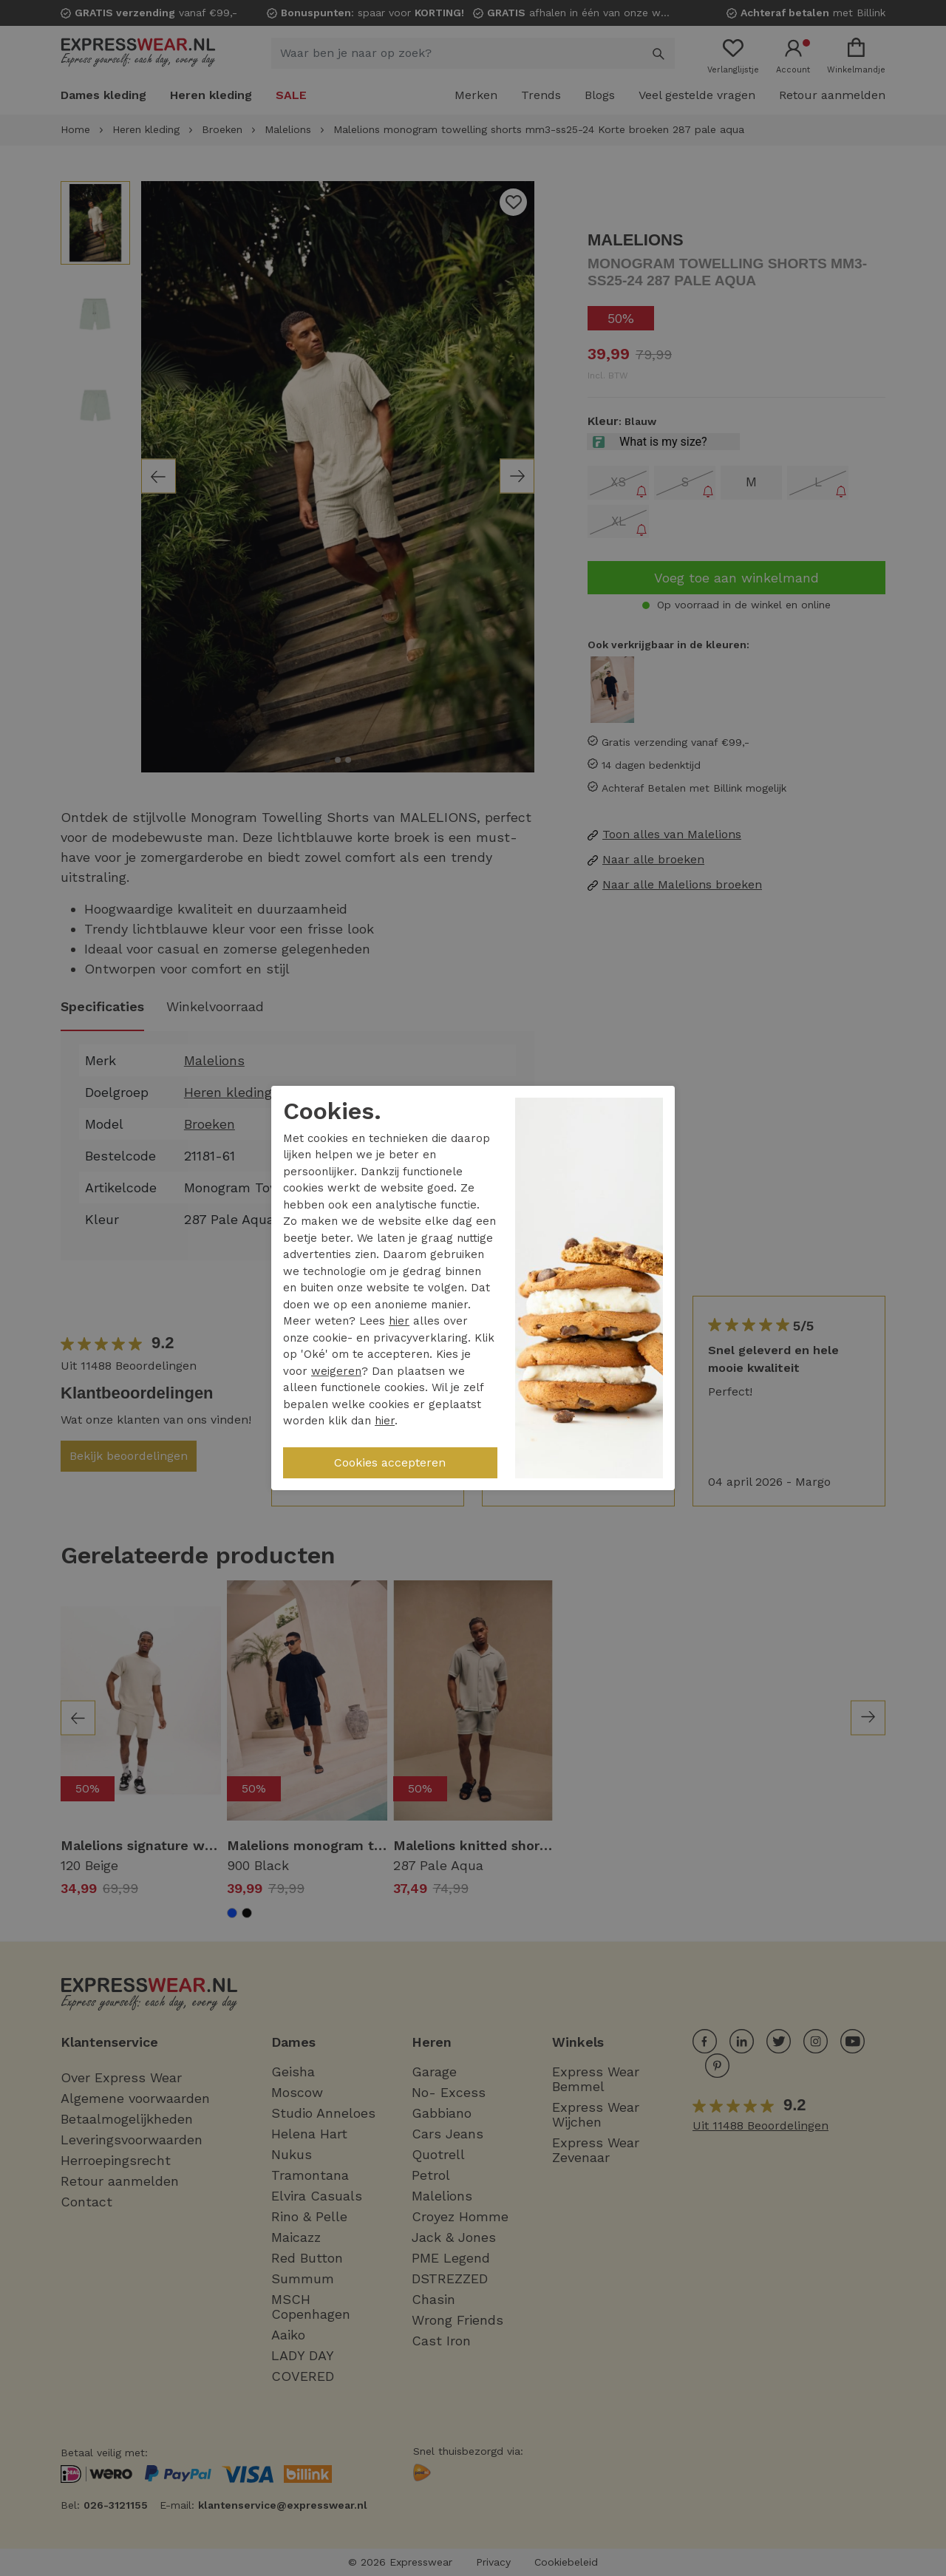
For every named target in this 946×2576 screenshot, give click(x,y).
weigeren (336, 1371)
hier (399, 1321)
